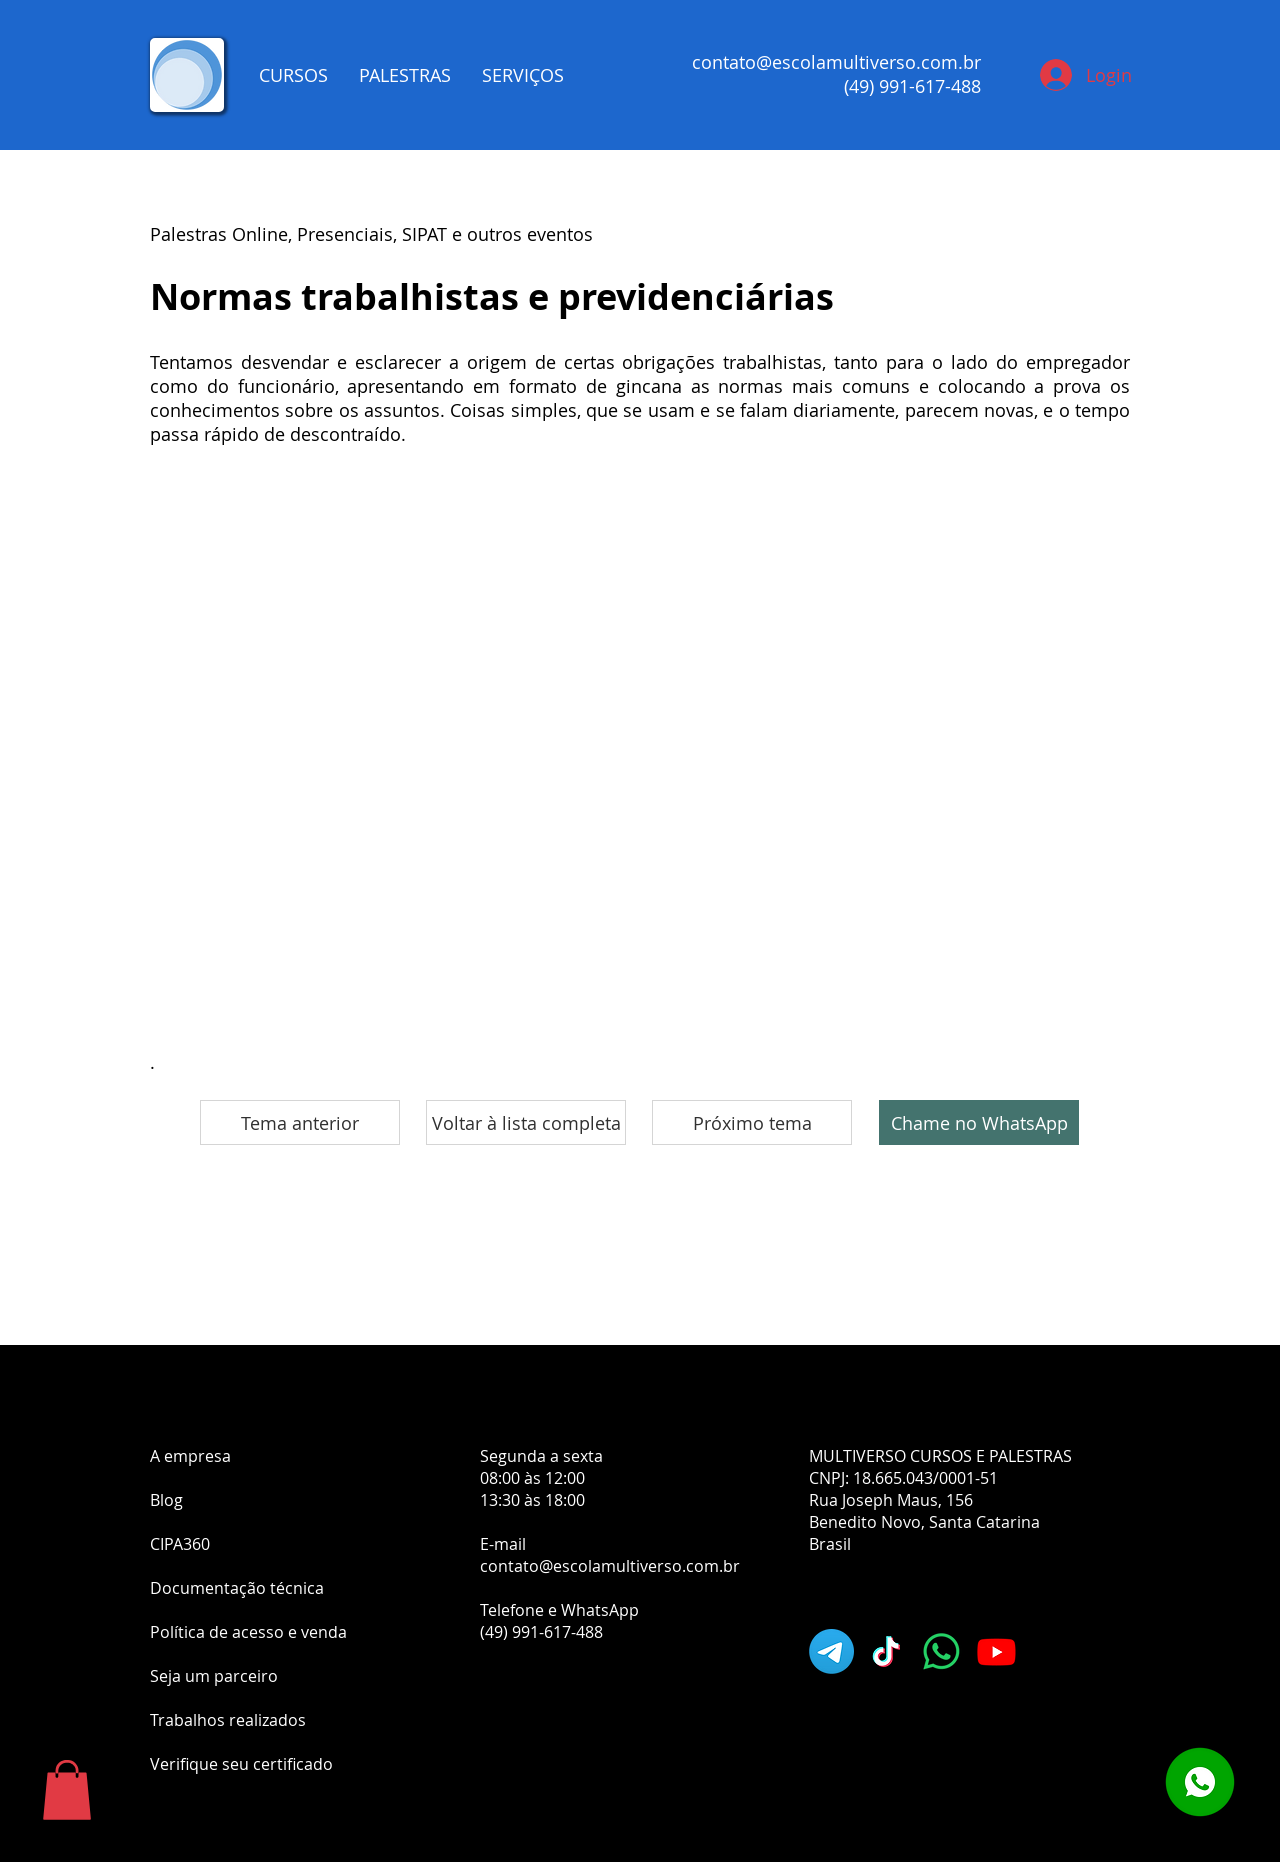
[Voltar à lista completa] (526, 1122)
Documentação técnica (237, 1588)
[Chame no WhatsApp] (979, 1122)
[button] (67, 1790)
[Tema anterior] (300, 1122)
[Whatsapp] (941, 1651)
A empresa (190, 1456)
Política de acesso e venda (248, 1632)
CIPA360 (180, 1544)
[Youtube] (996, 1651)
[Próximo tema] (752, 1122)
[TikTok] (886, 1651)
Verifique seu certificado (241, 1764)
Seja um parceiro (214, 1676)
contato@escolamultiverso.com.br (836, 62)
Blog (166, 1500)
